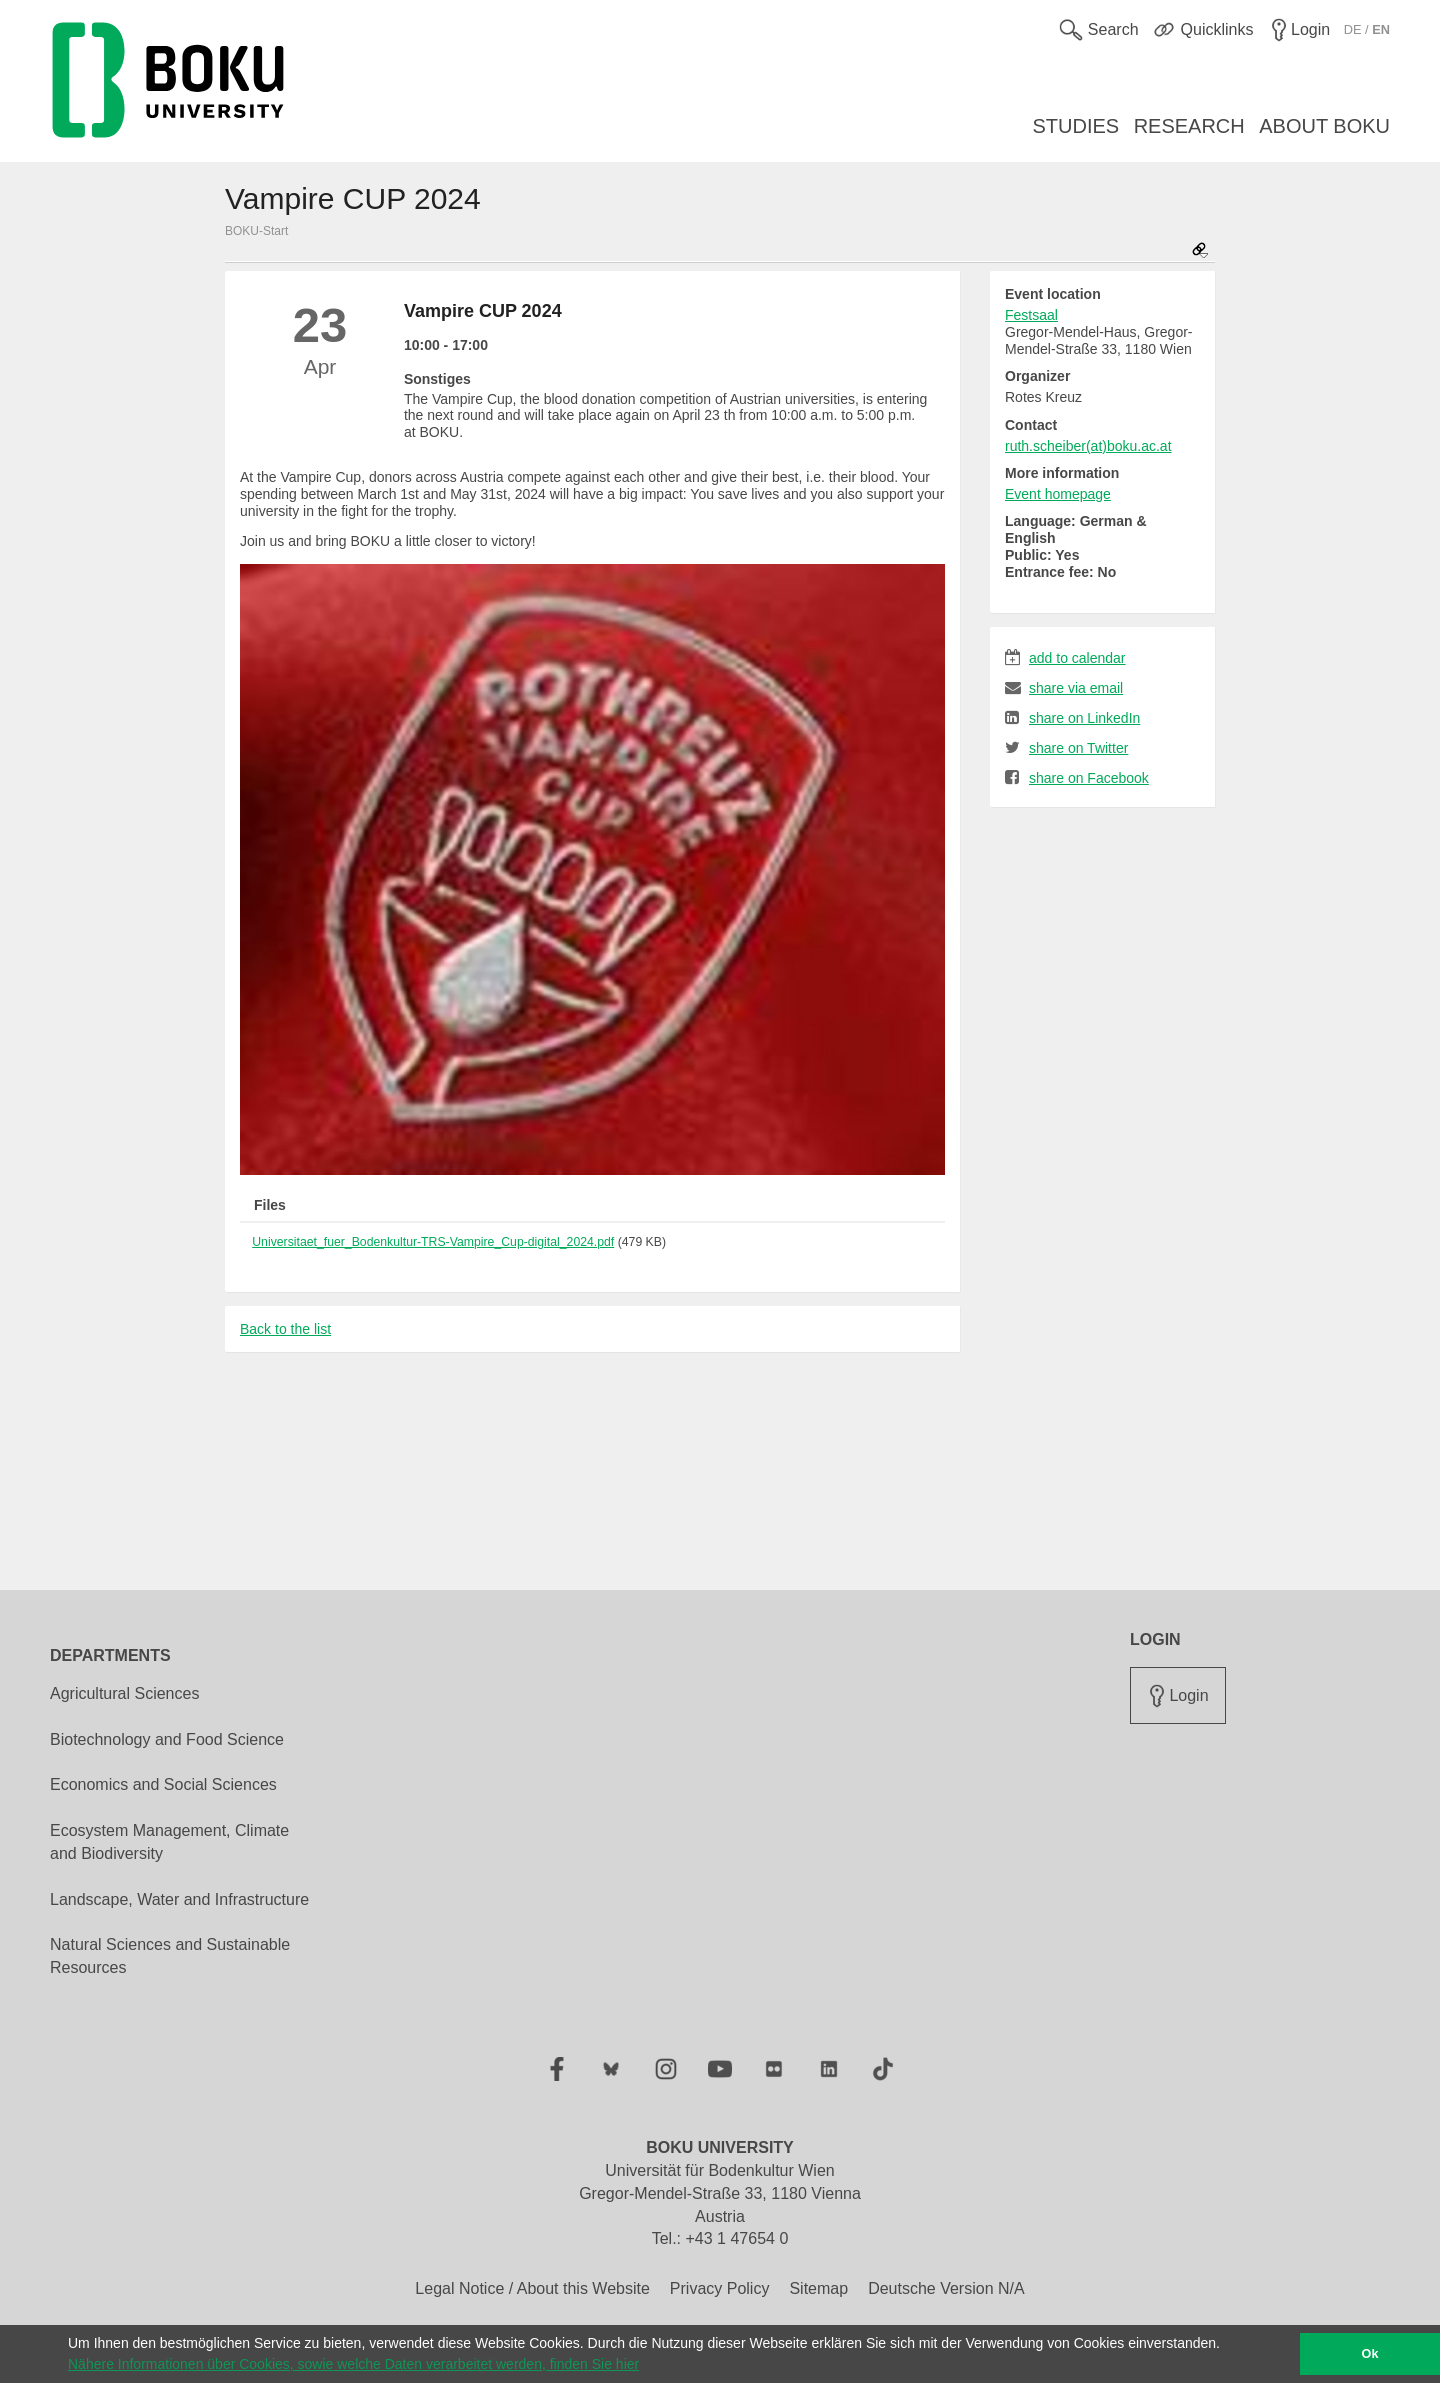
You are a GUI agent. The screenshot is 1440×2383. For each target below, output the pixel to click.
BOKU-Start (256, 231)
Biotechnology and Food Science (167, 1739)
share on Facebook (1077, 778)
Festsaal (1031, 315)
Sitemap (818, 2288)
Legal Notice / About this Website (532, 2288)
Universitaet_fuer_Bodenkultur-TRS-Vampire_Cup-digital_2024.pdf (433, 1242)
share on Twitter (1066, 748)
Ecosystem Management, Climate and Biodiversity (169, 1842)
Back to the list (285, 1329)
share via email (1064, 688)
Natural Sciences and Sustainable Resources (170, 1956)
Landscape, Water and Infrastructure (179, 1899)
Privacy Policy (720, 2288)
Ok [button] (1370, 2354)
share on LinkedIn (1072, 718)
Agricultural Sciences (124, 1693)
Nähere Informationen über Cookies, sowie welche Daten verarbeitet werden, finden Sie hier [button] (353, 2364)
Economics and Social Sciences (163, 1784)
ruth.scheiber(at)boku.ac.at (1088, 446)
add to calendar (1065, 658)
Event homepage (1058, 494)
